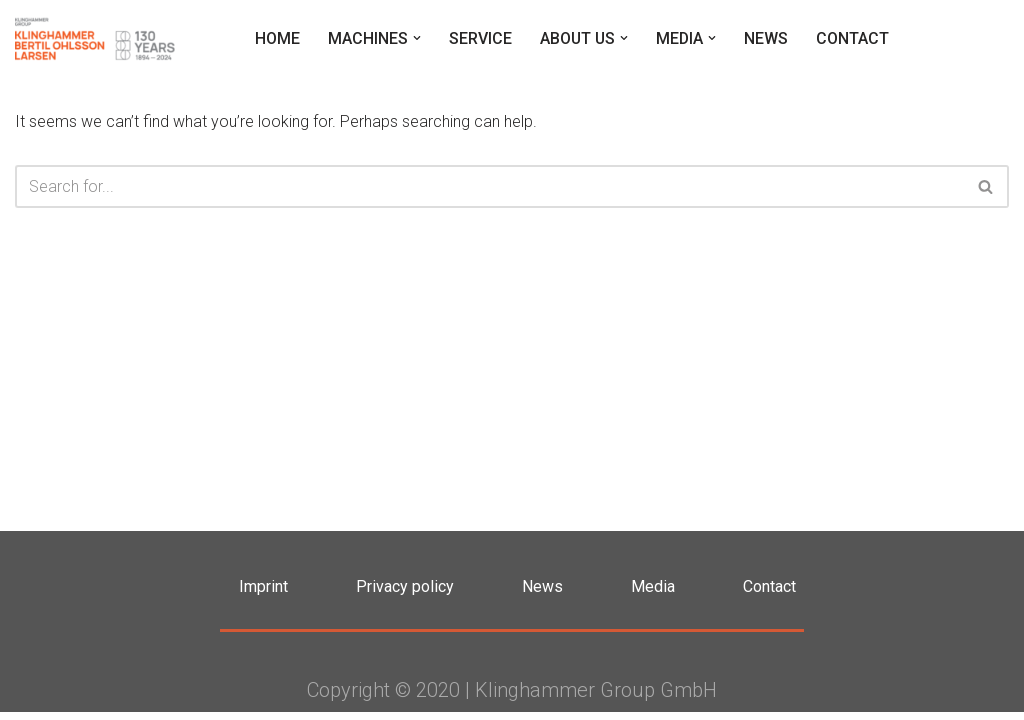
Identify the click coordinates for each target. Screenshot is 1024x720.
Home (274, 38)
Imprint (263, 594)
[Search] (489, 186)
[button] (414, 38)
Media (653, 594)
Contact (852, 38)
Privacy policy (405, 594)
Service (477, 38)
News (766, 38)
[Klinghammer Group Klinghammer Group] (95, 38)
